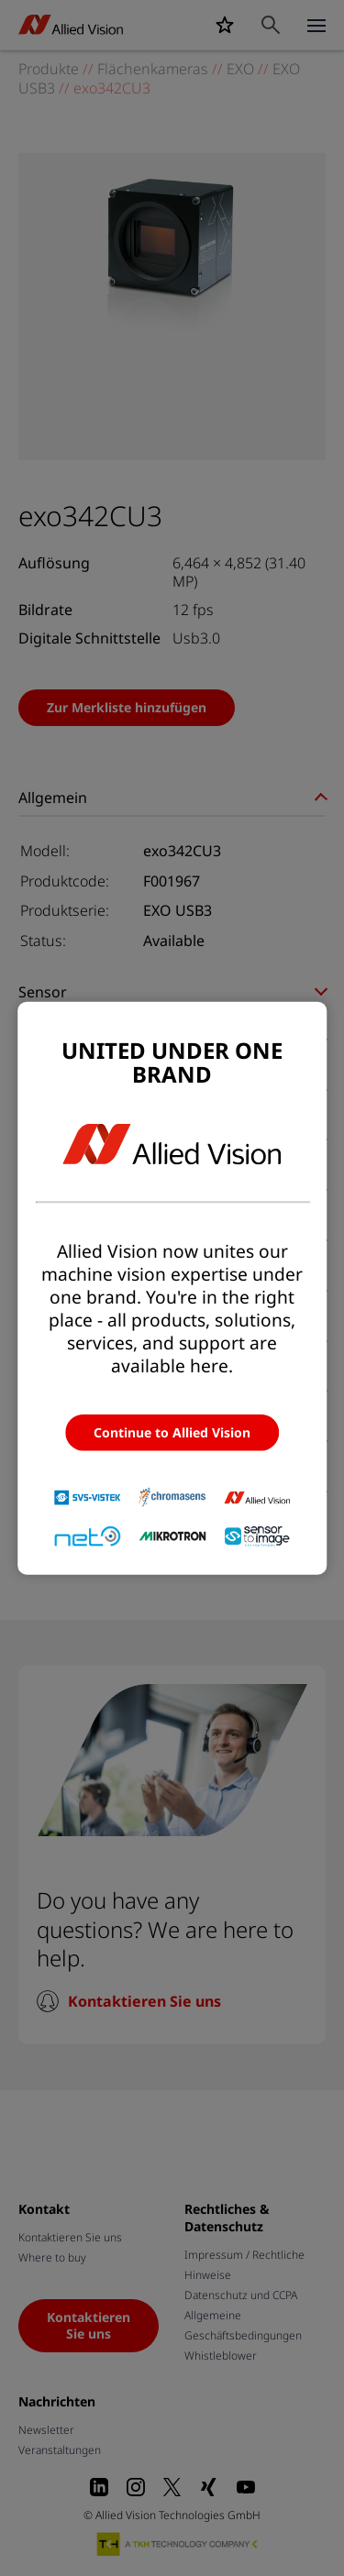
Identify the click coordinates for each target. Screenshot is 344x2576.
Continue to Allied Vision (172, 1432)
